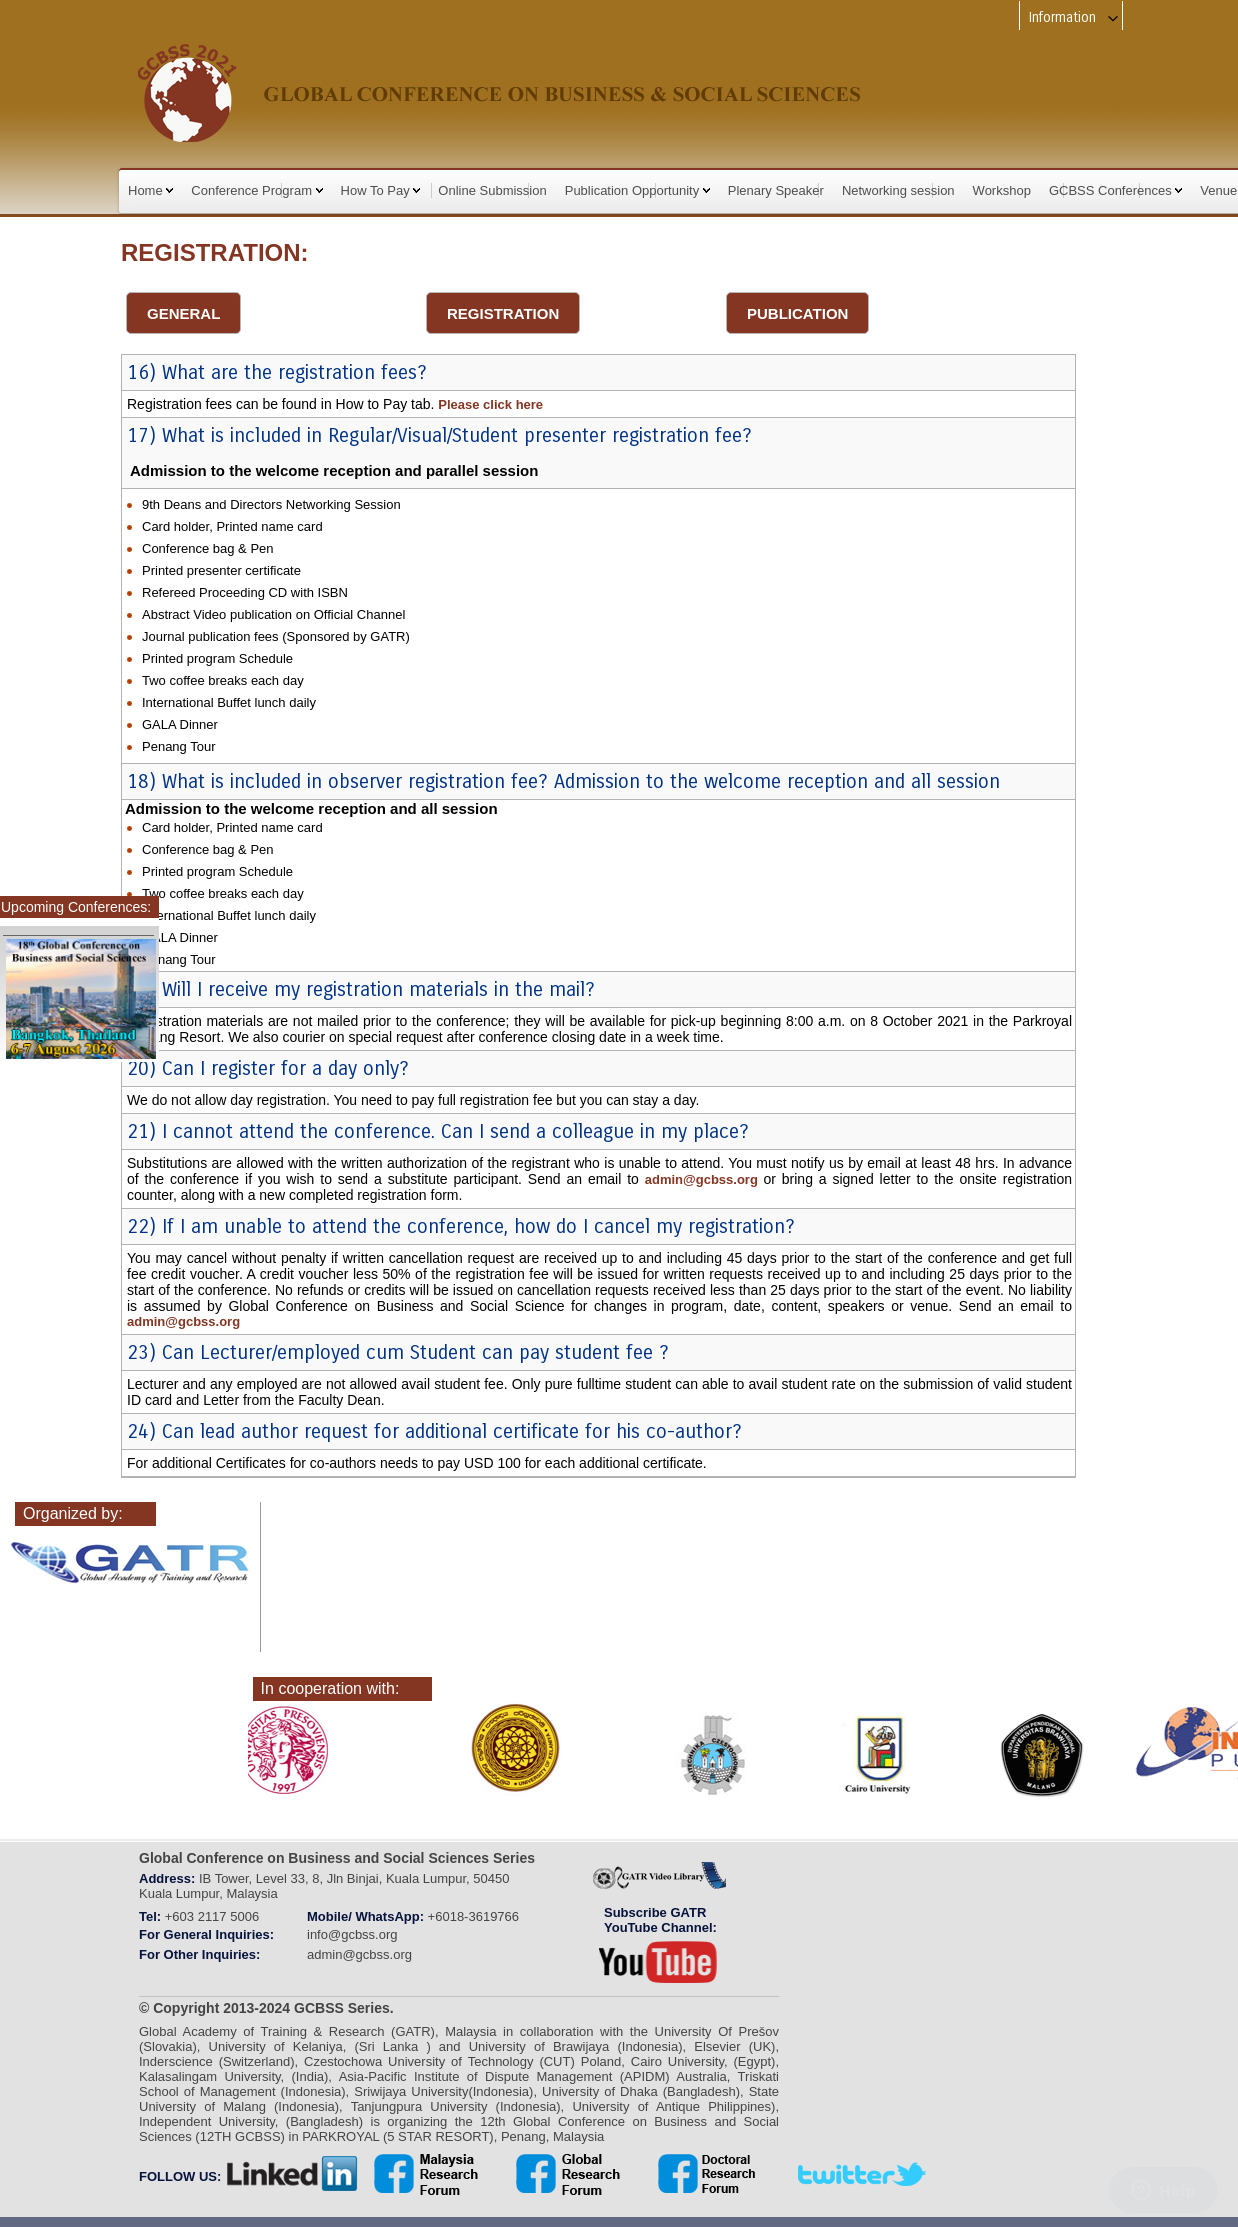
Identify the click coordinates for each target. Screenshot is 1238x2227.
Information (1074, 17)
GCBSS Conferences (1115, 190)
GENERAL (183, 313)
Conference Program (256, 190)
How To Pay (381, 190)
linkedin (293, 2174)
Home (150, 190)
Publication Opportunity (637, 190)
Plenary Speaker (776, 190)
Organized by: (73, 1513)
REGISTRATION (503, 313)
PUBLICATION (797, 313)
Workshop (1002, 190)
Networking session (898, 190)
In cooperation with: (330, 1688)
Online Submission (492, 190)
